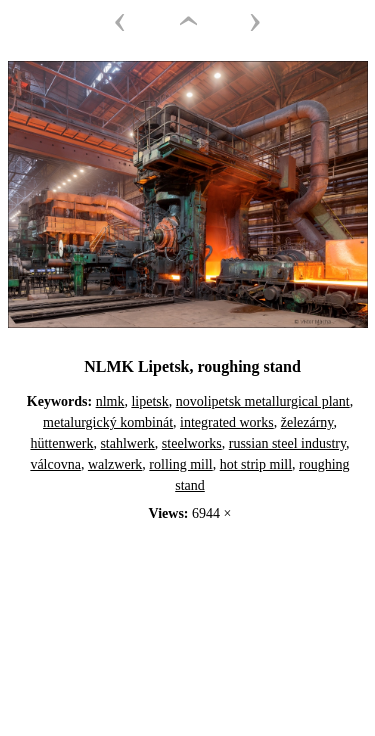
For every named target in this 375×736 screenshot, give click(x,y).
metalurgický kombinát (108, 422)
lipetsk (149, 401)
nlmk (110, 401)
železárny (307, 422)
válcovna (55, 464)
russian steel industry (287, 443)
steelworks (192, 443)
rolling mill (180, 464)
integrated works (227, 422)
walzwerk (115, 464)
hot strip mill (256, 464)
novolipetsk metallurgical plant (263, 401)
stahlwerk (127, 443)
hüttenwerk (61, 443)
